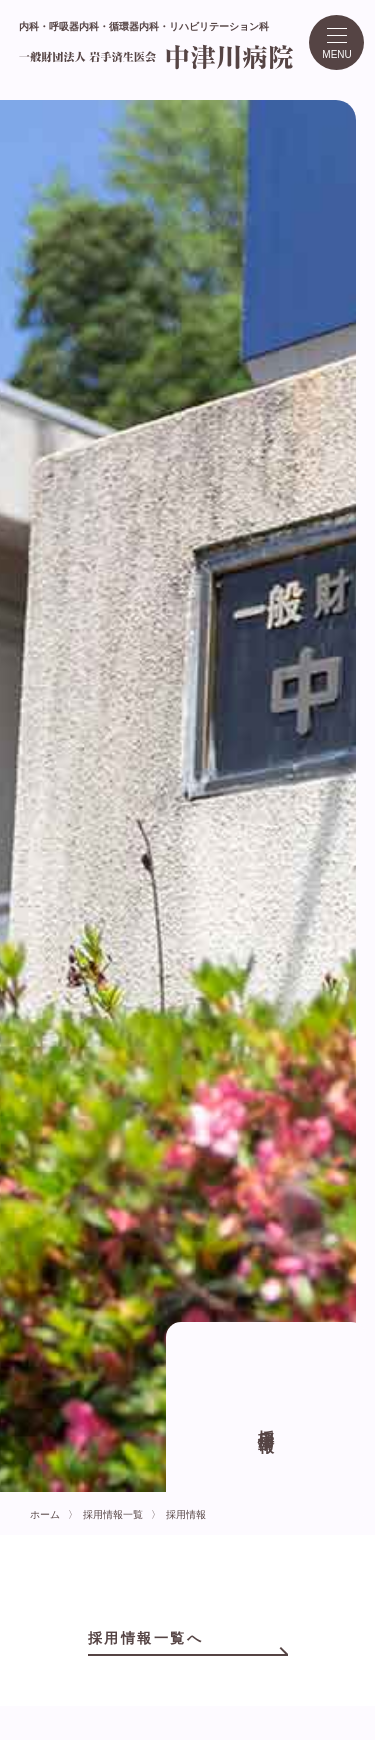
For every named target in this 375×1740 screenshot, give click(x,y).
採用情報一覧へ (146, 1638)
